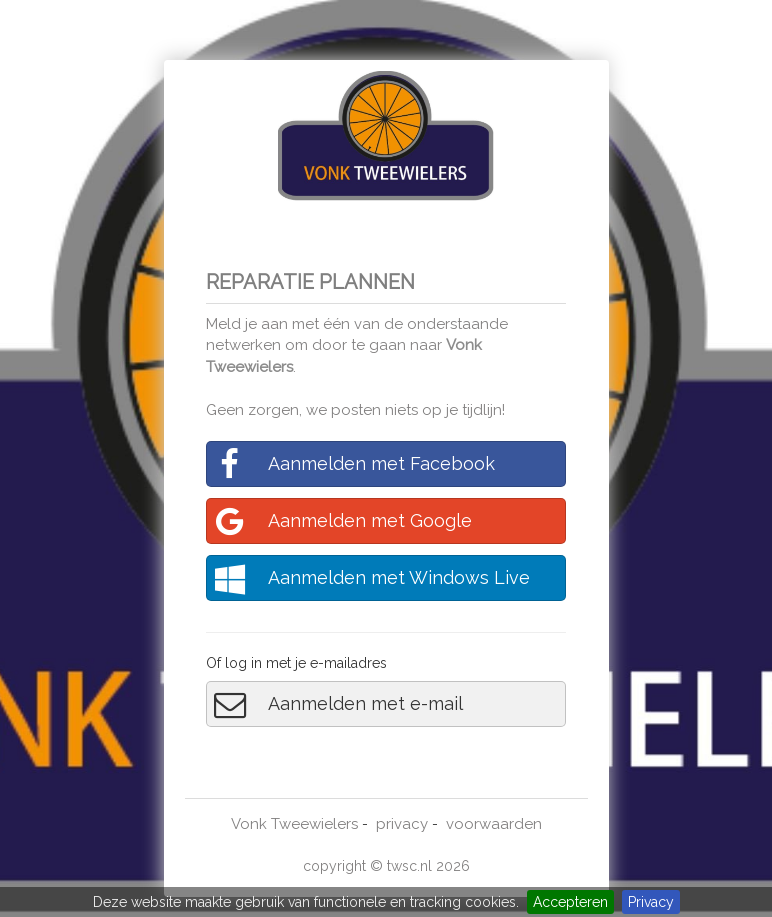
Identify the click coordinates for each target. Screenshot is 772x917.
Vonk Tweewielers (294, 824)
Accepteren (570, 902)
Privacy (651, 902)
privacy (402, 824)
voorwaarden (494, 824)
